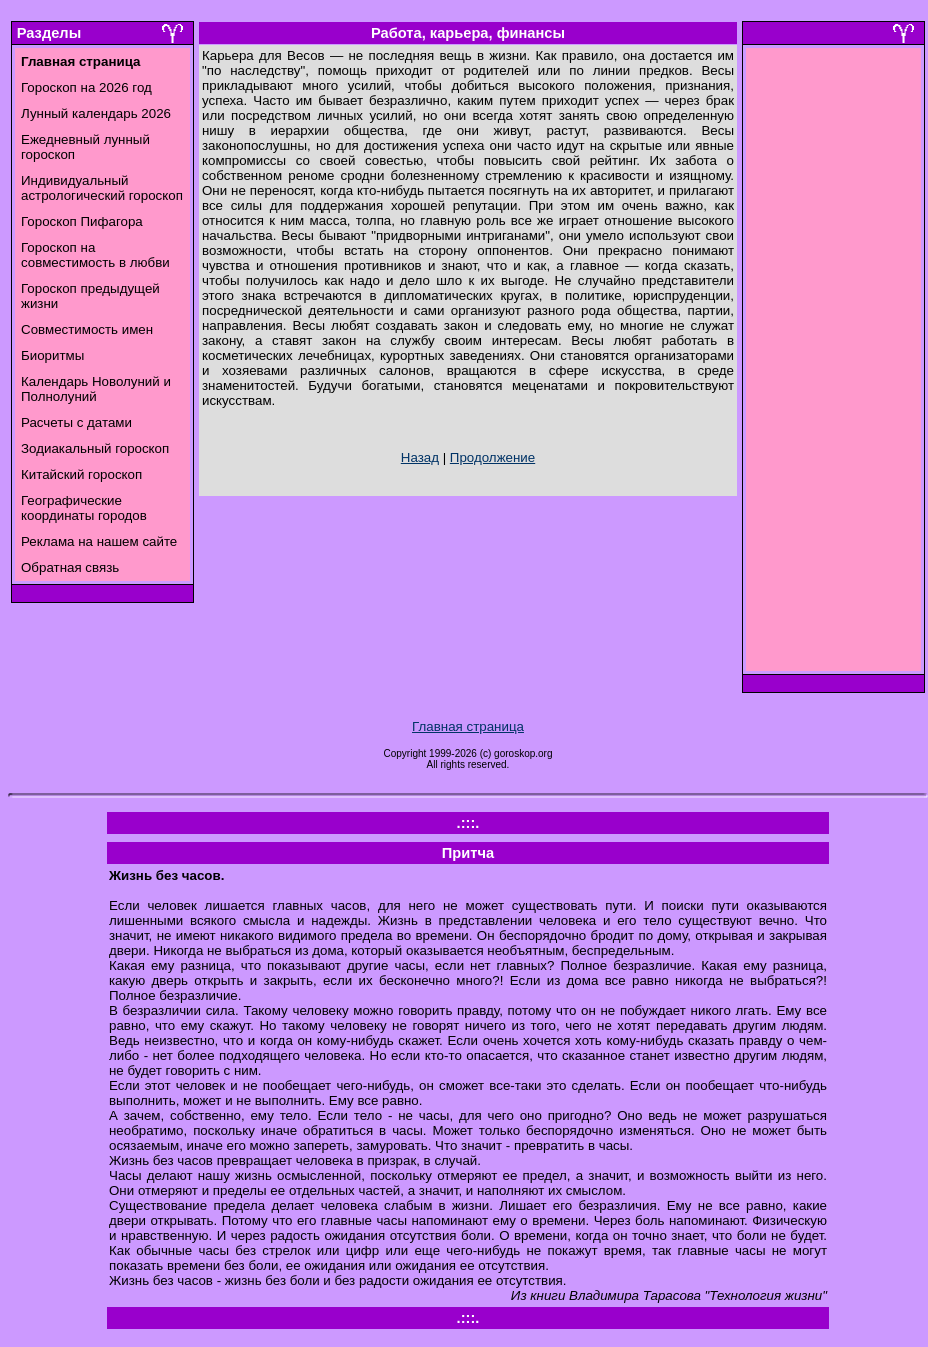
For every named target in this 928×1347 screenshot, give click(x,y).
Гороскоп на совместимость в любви (95, 255)
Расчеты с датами (76, 422)
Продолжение (492, 457)
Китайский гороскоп (81, 474)
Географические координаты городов (84, 508)
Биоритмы (52, 355)
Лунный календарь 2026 (96, 113)
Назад (420, 457)
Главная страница (468, 726)
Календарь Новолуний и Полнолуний (96, 389)
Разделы (49, 33)
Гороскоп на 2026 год (86, 87)
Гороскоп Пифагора (82, 221)
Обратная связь (70, 567)
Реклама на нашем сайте (99, 541)
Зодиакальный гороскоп (95, 448)
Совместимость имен (87, 329)
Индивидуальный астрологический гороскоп (102, 188)
